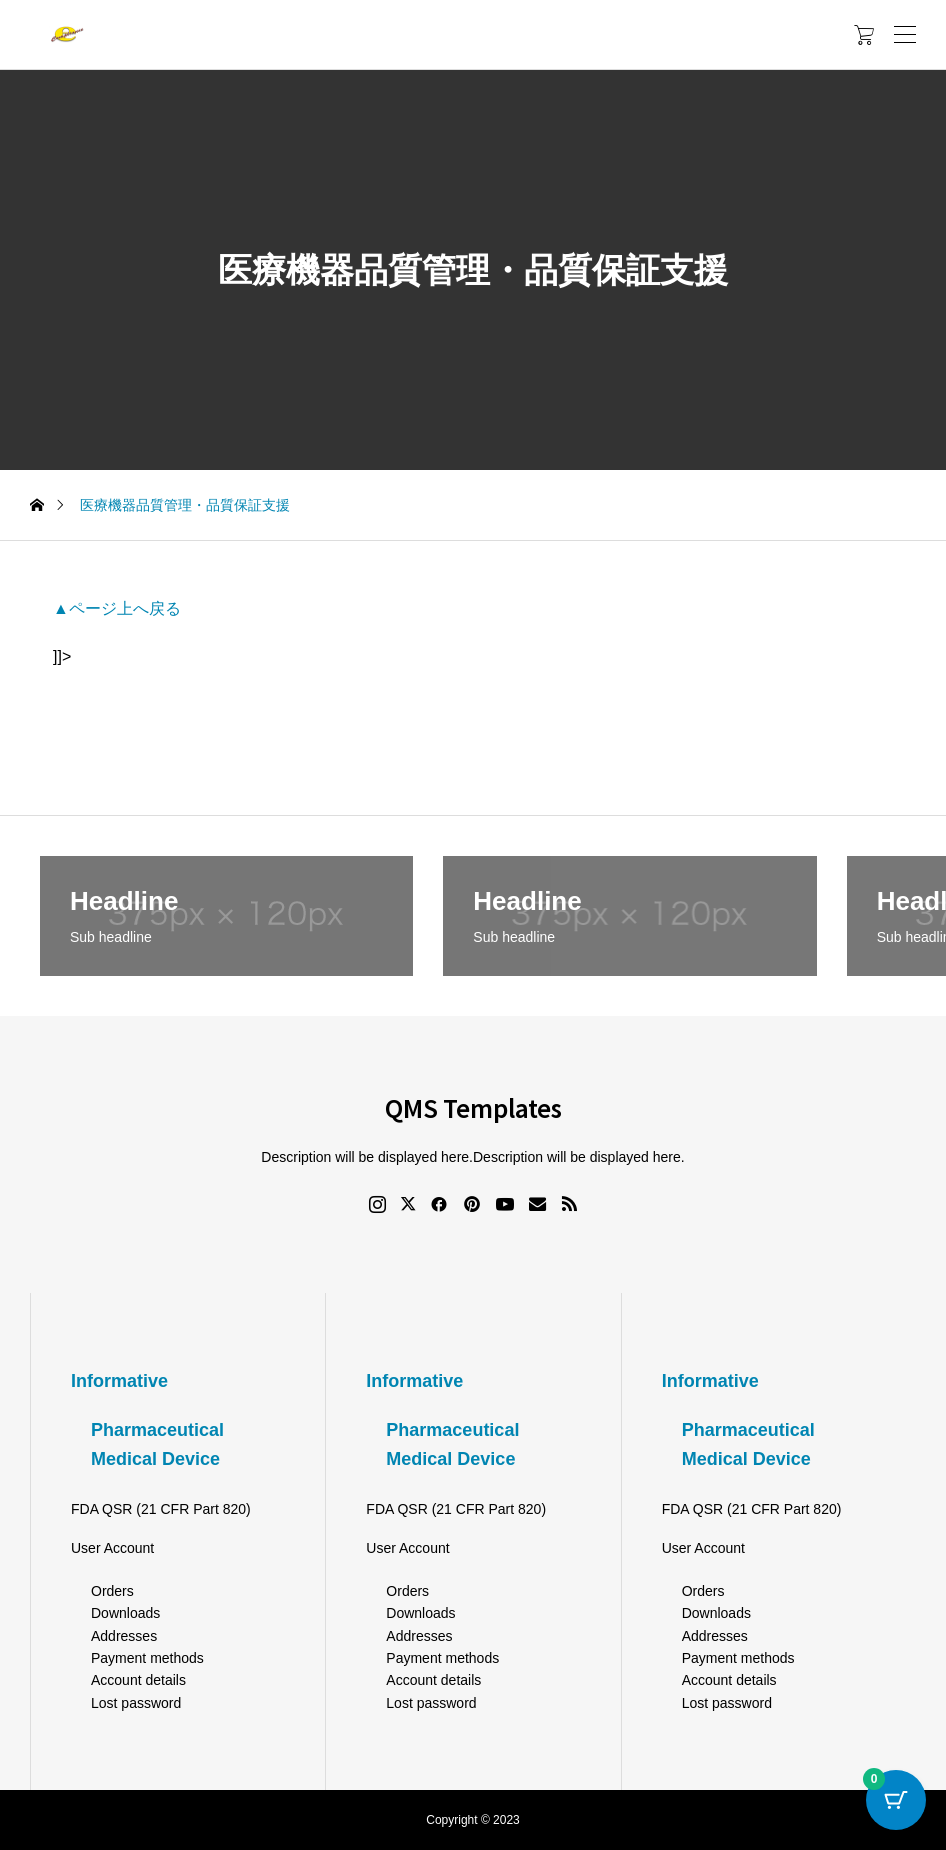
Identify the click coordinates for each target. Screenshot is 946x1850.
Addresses (124, 1636)
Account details (138, 1680)
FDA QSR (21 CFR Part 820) (161, 1509)
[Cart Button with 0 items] (896, 1800)
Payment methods (147, 1658)
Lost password (136, 1703)
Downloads (125, 1613)
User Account (112, 1548)
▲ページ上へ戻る (117, 608)
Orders (112, 1591)
